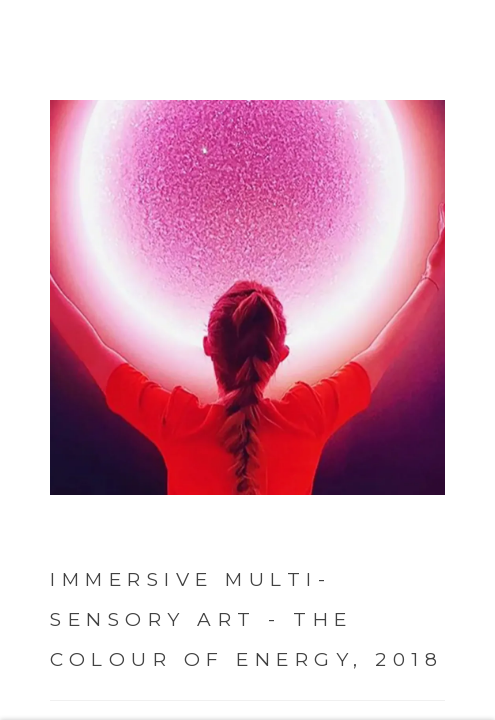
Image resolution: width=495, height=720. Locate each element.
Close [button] (479, 45)
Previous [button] (20, 360)
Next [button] (455, 360)
